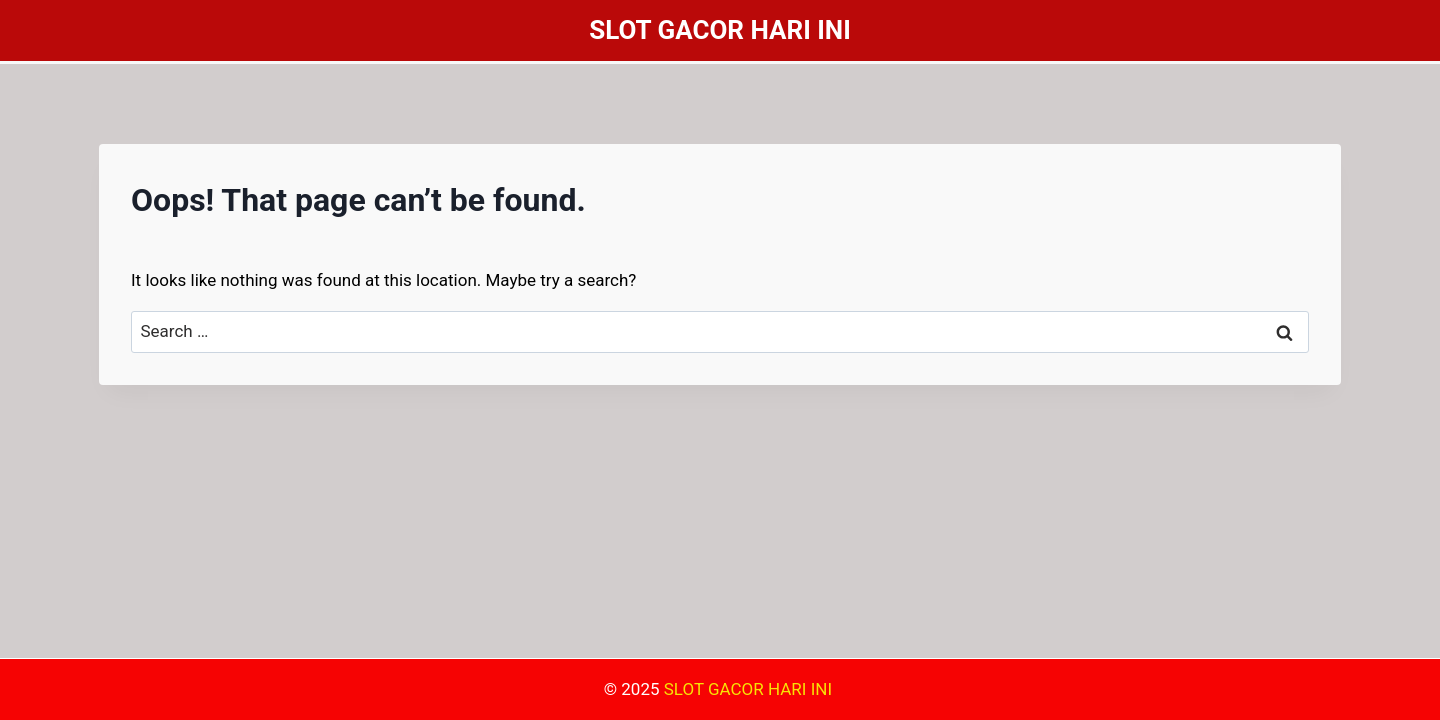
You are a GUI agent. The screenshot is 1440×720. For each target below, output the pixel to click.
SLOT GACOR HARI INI (750, 689)
